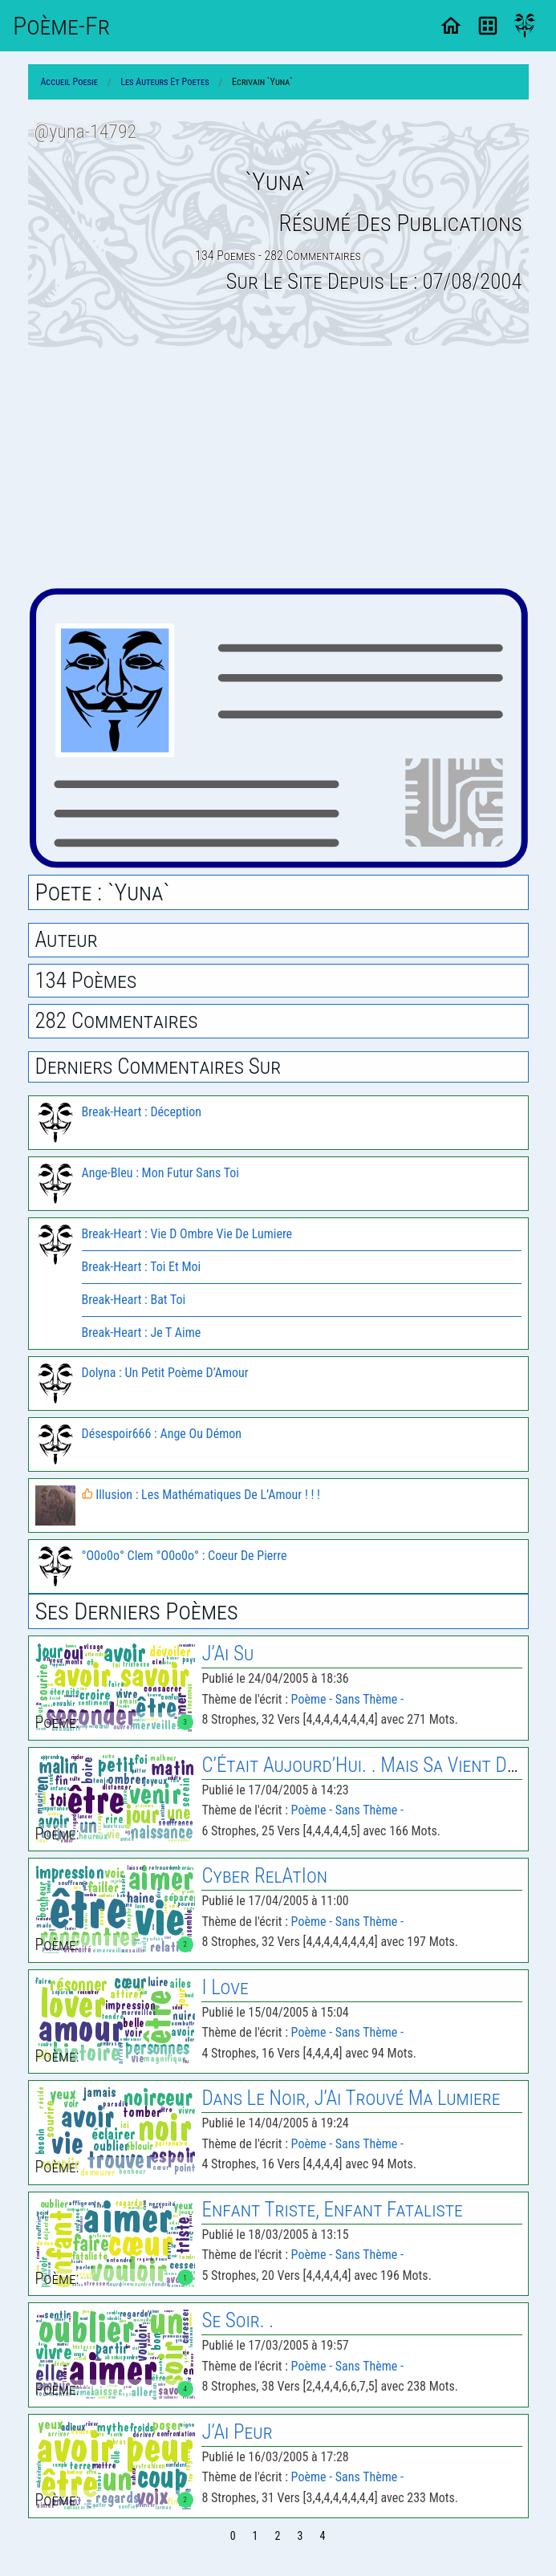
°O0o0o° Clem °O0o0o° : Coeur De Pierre (184, 1555)
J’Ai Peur (236, 2432)
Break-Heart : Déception (142, 1111)
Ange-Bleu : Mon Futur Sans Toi (161, 1172)
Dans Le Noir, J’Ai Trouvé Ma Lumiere (350, 2098)
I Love (224, 1987)
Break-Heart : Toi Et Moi (141, 1266)
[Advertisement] (278, 468)
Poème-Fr (61, 25)
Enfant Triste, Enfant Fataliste (331, 2209)
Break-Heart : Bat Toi (134, 1299)
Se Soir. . (237, 2320)
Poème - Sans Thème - (347, 1699)
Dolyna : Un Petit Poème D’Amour (165, 1372)
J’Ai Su (227, 1653)
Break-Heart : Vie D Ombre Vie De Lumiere (187, 1233)
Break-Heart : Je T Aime (141, 1332)
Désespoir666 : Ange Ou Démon (162, 1433)
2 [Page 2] (278, 2535)
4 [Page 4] (322, 2535)
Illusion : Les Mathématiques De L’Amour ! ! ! (201, 1494)
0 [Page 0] (233, 2535)
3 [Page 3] (299, 2535)
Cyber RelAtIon (264, 1875)
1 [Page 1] (255, 2535)
